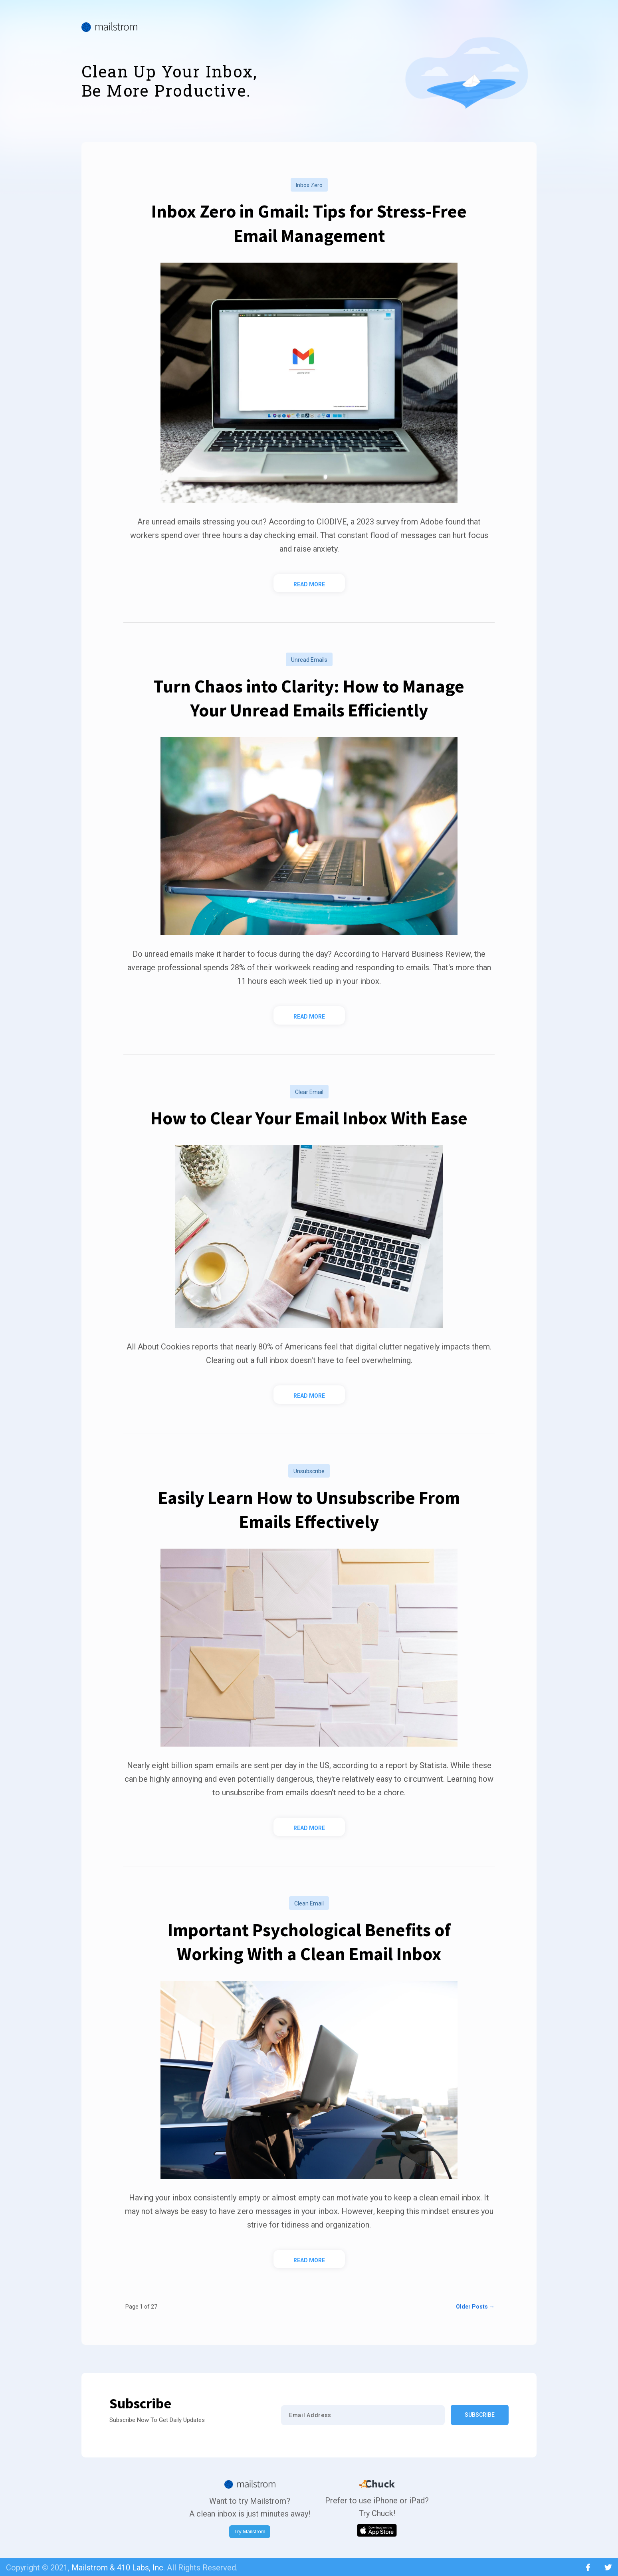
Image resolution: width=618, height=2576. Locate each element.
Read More (309, 584)
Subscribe (480, 2415)
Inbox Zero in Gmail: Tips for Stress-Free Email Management (309, 223)
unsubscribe (309, 1471)
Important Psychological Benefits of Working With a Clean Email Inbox (309, 1941)
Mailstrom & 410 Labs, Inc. (118, 2567)
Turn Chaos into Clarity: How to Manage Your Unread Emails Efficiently (309, 698)
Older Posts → (475, 2306)
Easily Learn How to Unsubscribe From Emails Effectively (309, 1509)
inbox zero (309, 185)
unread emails (309, 660)
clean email (309, 1903)
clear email (309, 1092)
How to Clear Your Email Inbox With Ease (309, 1118)
